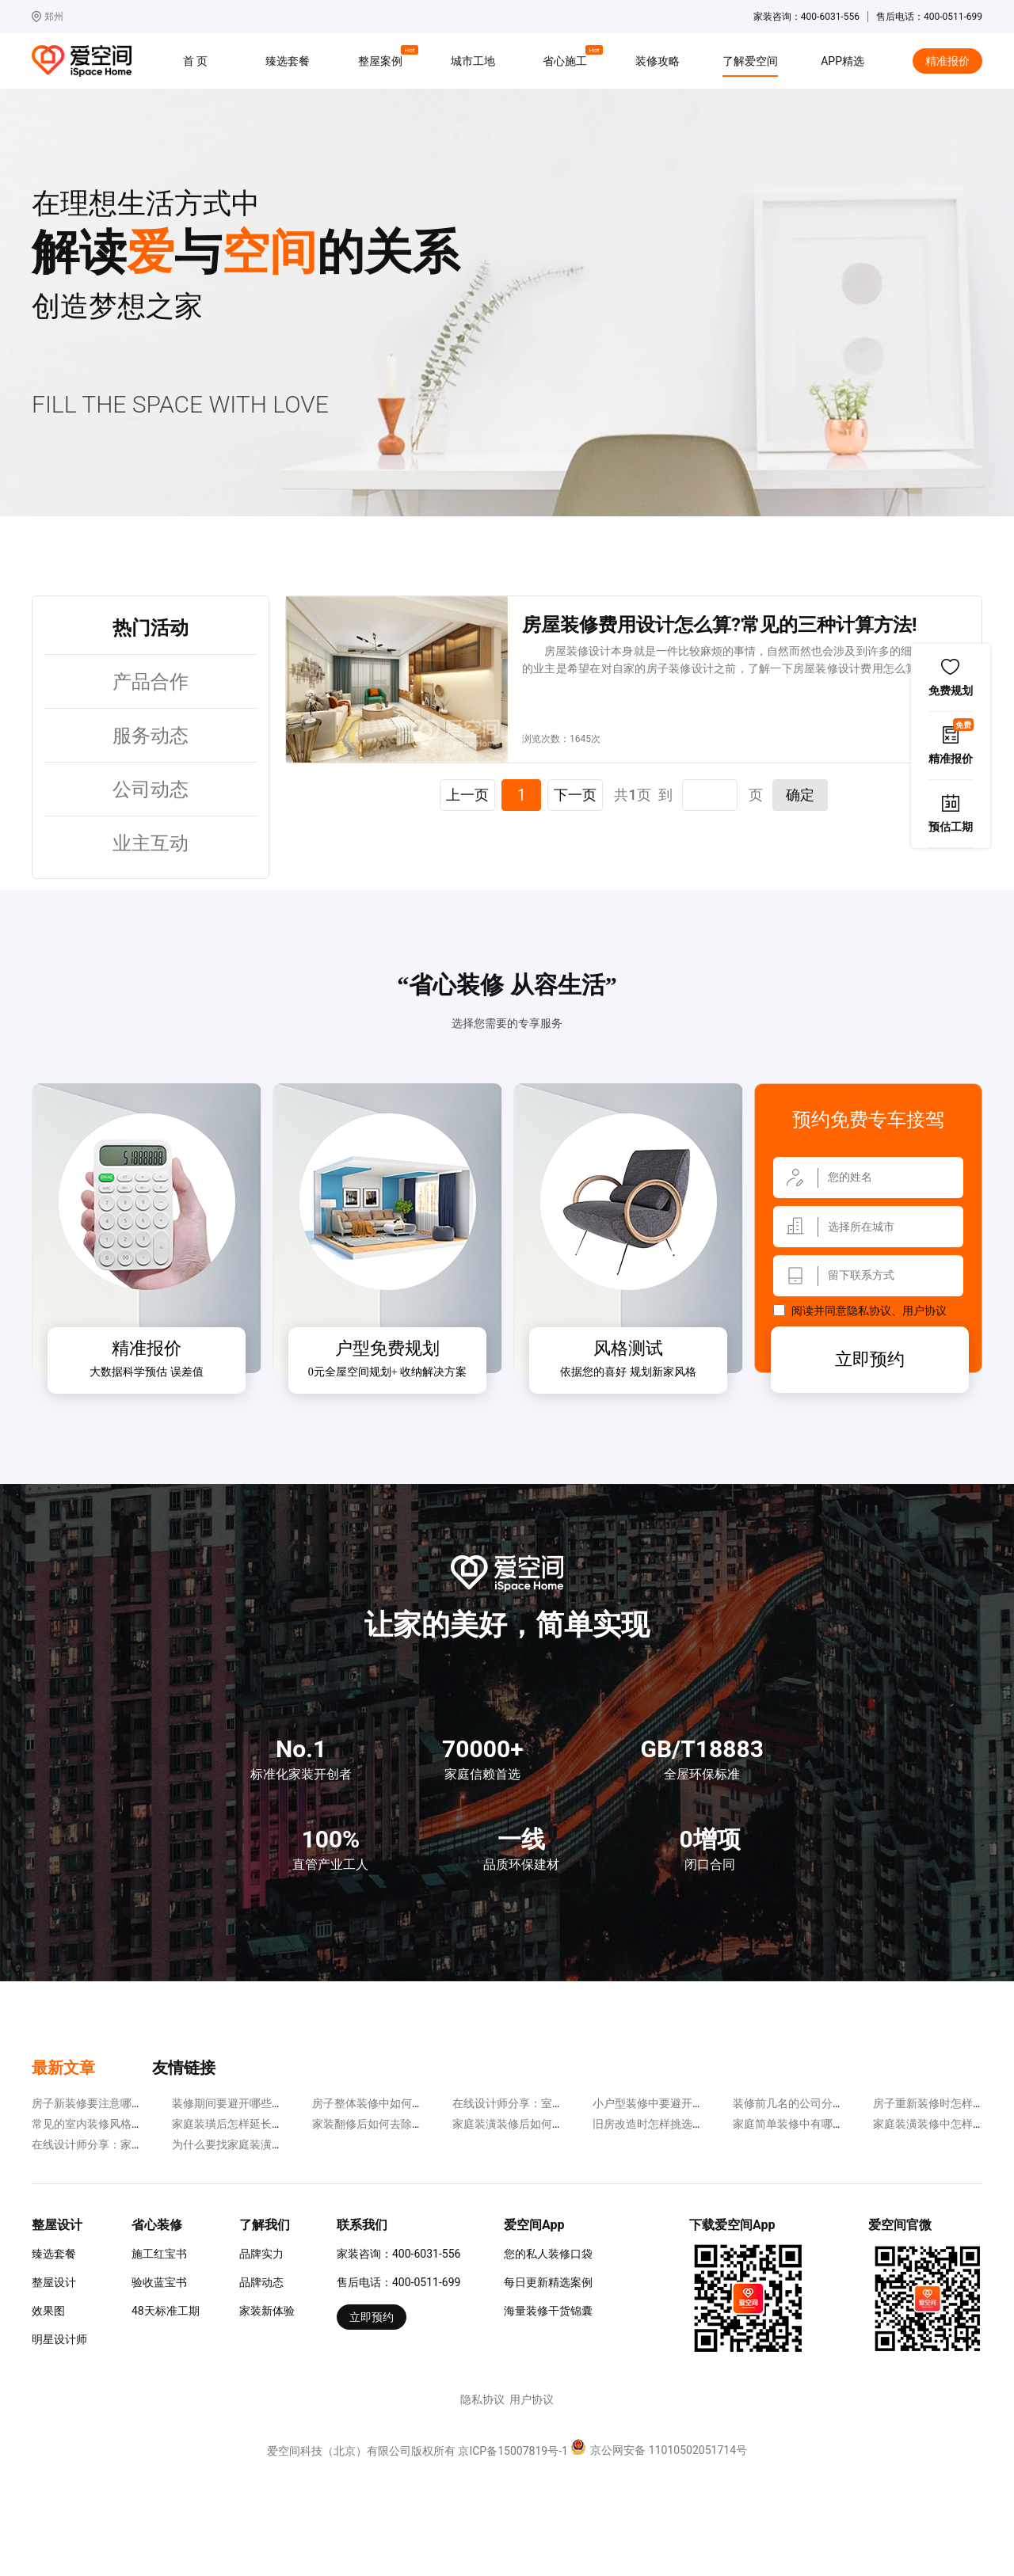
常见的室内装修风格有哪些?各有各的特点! (135, 2123)
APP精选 (842, 61)
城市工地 (473, 61)
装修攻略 (657, 61)
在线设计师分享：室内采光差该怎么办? (549, 2103)
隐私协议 (869, 1310)
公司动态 (150, 789)
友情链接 (183, 2068)
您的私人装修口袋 (548, 2253)
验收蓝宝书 (159, 2282)
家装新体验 (267, 2310)
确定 (800, 794)
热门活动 (150, 628)
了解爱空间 (750, 61)
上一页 (467, 794)
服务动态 (150, 736)
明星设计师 (59, 2339)
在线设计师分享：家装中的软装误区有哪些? (140, 2144)
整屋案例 (382, 58)
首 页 (195, 61)
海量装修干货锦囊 (548, 2310)
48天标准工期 (166, 2310)
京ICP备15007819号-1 (512, 2451)
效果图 (48, 2310)
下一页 (575, 794)
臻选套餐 (287, 61)
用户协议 (924, 1310)
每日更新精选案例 (548, 2282)
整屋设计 (54, 2282)
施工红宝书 (159, 2253)
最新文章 (63, 2068)
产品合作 (150, 682)
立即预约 (870, 1359)
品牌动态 (261, 2282)
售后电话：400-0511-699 (398, 2282)
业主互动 (150, 843)
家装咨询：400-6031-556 (398, 2253)
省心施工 (567, 58)
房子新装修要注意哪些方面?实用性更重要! (135, 2103)
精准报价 (947, 61)
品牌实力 (261, 2253)
